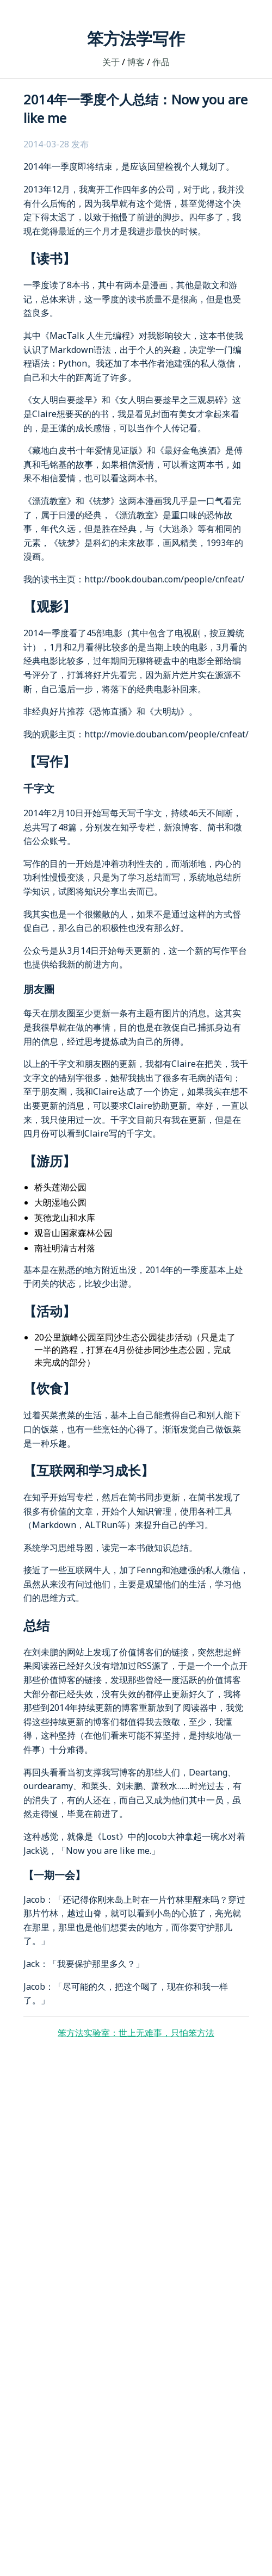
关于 (111, 62)
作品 (161, 62)
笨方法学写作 (136, 38)
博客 (136, 62)
